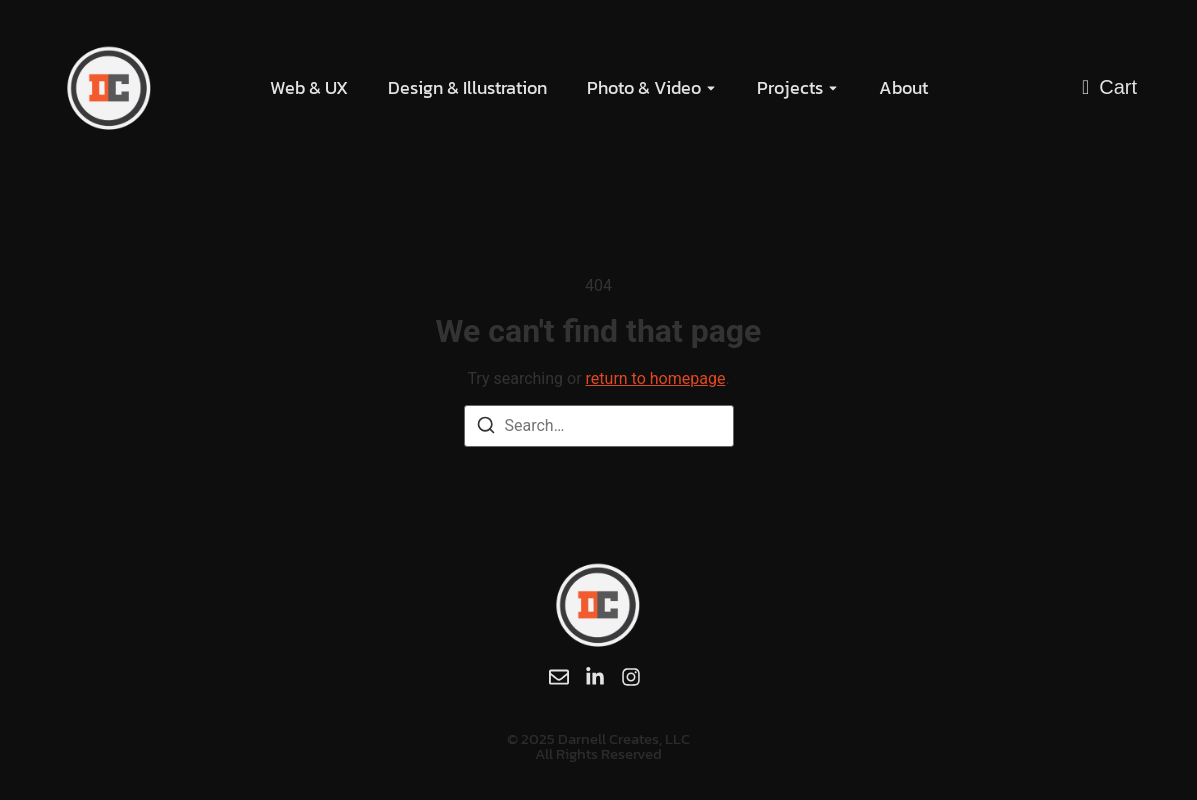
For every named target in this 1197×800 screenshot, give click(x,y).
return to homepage (656, 378)
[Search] (486, 428)
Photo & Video (644, 87)
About (903, 87)
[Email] (559, 677)
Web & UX (309, 87)
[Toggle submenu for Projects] (831, 87)
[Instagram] (631, 677)
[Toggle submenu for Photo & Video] (709, 87)
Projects (790, 87)
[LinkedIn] (595, 677)
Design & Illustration (467, 87)
